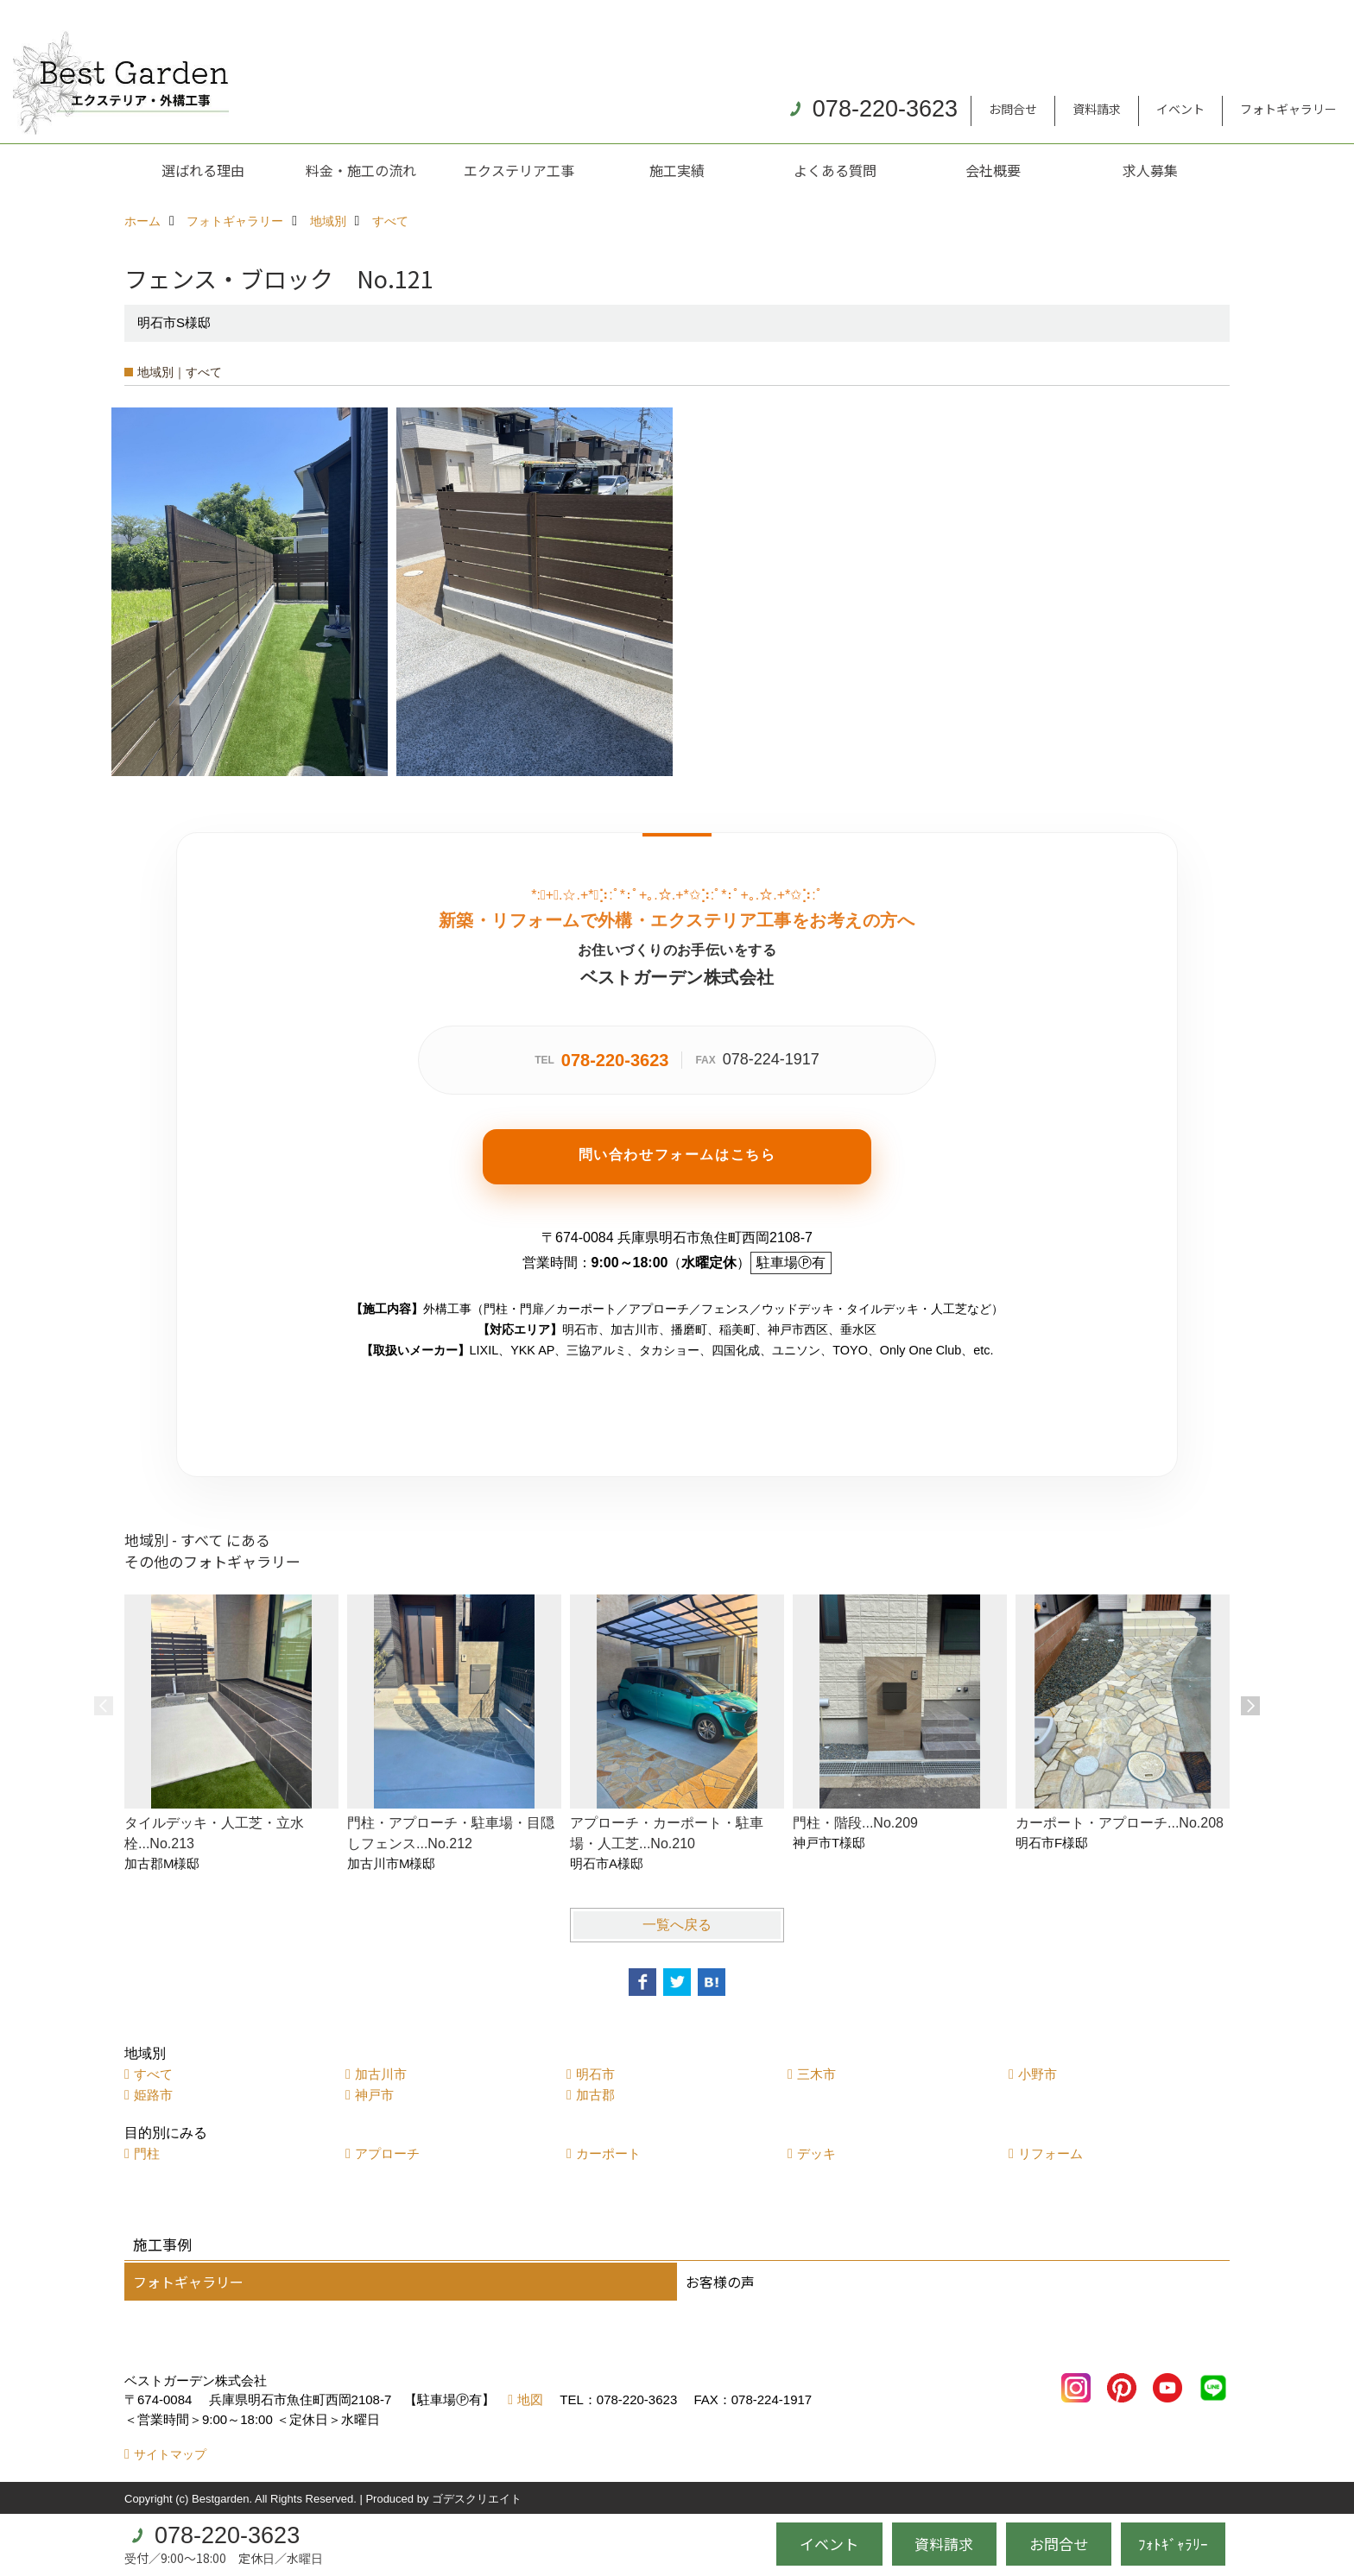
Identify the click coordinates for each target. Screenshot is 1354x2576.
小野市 (1037, 2074)
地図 (530, 2399)
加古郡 (595, 2094)
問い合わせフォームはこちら (677, 1154)
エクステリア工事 (519, 170)
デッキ (816, 2153)
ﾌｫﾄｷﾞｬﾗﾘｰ (1173, 2543)
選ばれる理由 (202, 170)
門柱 (147, 2153)
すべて (153, 2074)
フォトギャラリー (1288, 108)
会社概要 (993, 170)
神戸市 (374, 2094)
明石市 (595, 2074)
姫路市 (153, 2094)
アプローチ (387, 2153)
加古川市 (381, 2074)
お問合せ (1013, 108)
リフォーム (1050, 2153)
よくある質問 (835, 170)
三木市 (816, 2074)
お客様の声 (720, 2281)
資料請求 (1096, 108)
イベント (1180, 108)
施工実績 (677, 170)
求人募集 (1150, 170)
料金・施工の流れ (361, 170)
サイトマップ (170, 2454)
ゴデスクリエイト (477, 2498)
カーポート (608, 2153)
